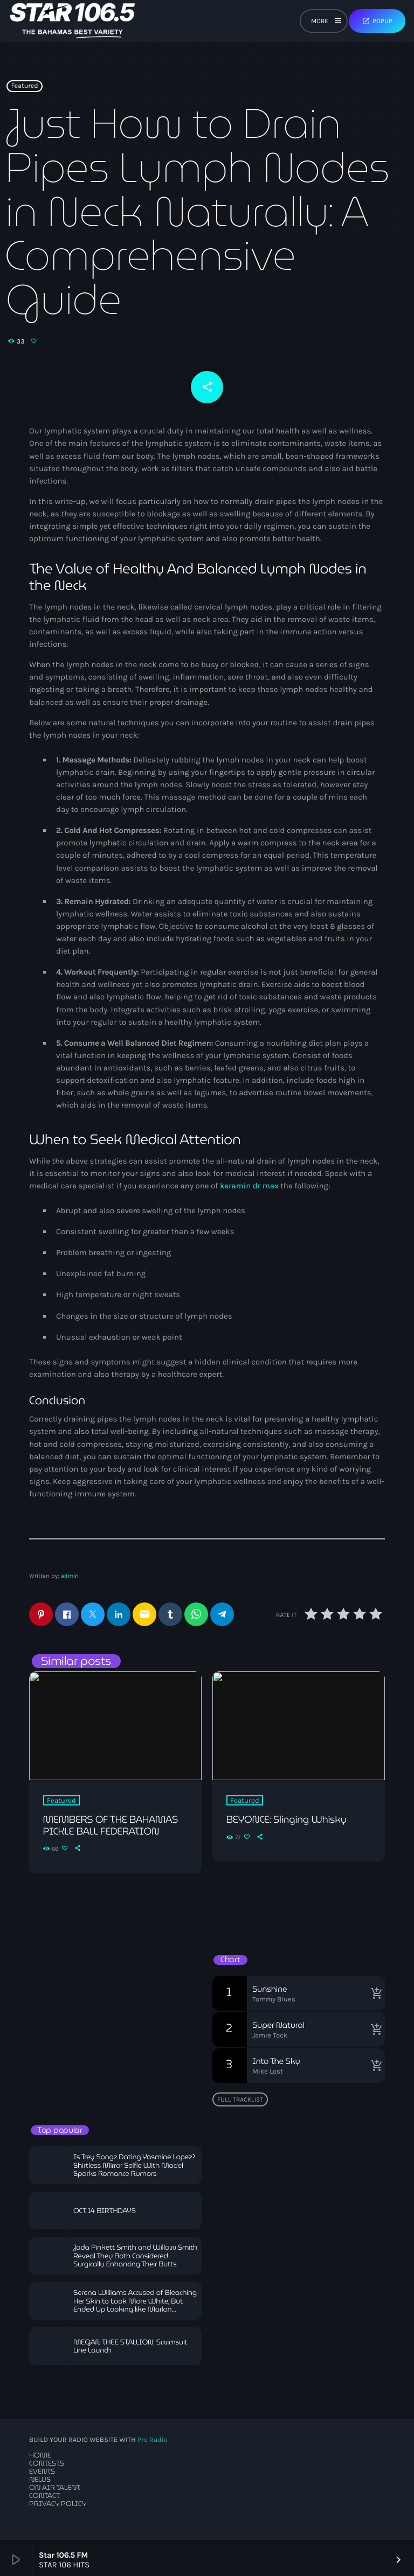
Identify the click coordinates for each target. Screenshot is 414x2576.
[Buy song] (374, 1996)
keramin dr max (249, 1189)
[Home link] (72, 21)
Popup (377, 21)
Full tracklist (240, 2102)
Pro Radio (152, 2444)
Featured (24, 91)
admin (70, 1579)
